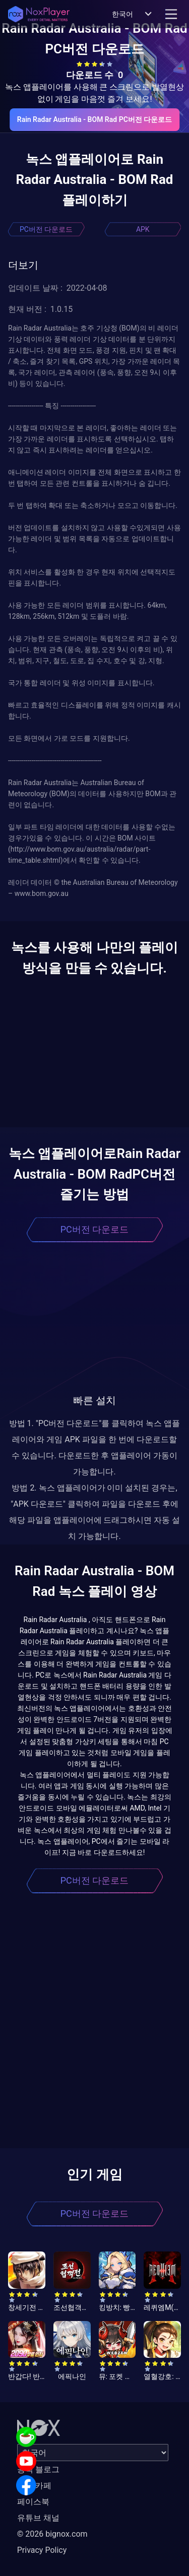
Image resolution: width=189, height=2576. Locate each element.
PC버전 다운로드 (46, 229)
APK (143, 229)
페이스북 (33, 2501)
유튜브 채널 (38, 2518)
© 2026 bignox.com (52, 2534)
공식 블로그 (38, 2469)
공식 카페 (34, 2485)
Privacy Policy (42, 2550)
